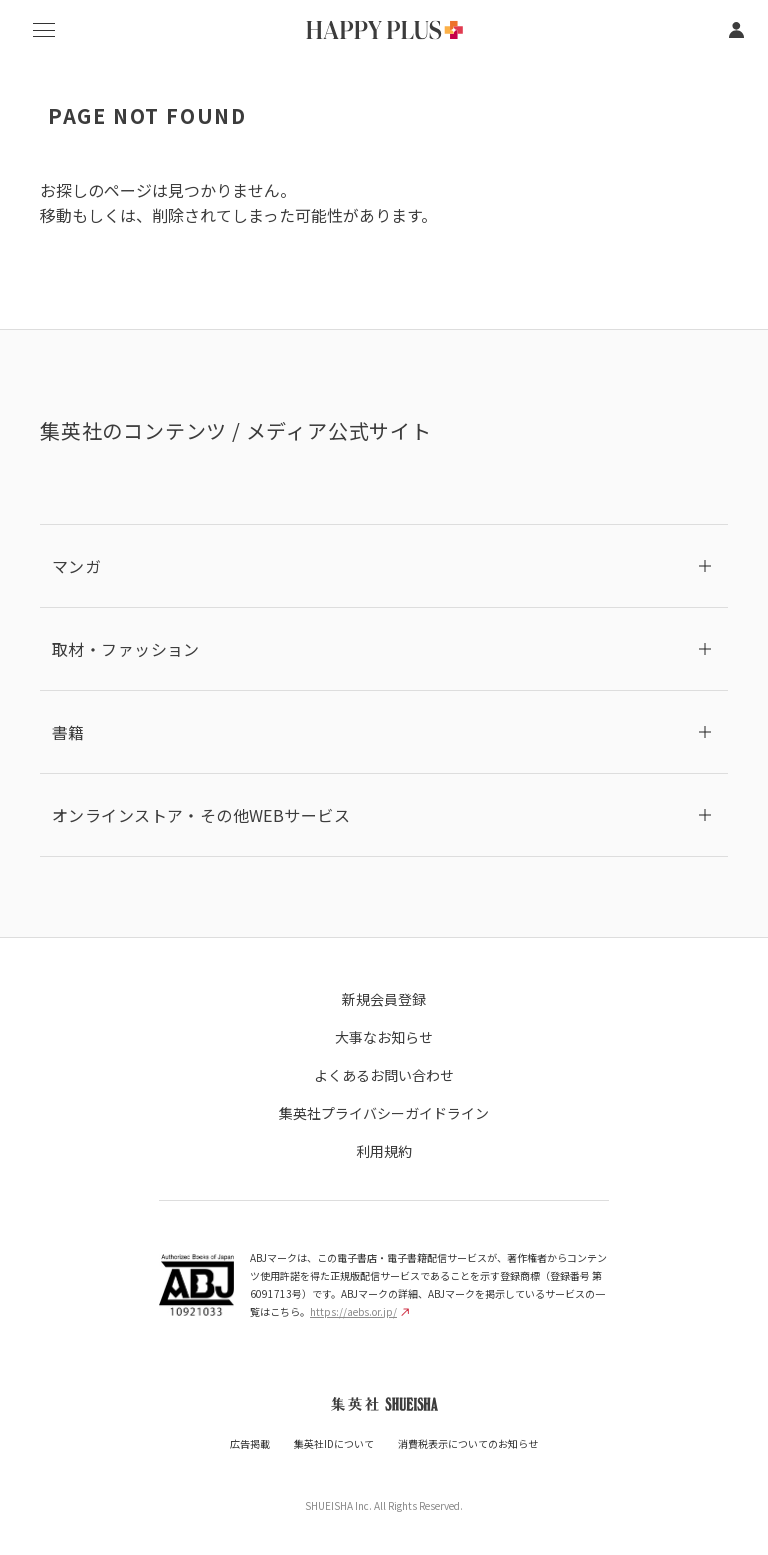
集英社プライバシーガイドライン (384, 1113)
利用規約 (384, 1151)
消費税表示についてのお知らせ (468, 1443)
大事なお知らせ (384, 1037)
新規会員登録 (384, 999)
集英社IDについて (334, 1443)
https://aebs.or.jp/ (359, 1311)
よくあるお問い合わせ (384, 1075)
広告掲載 (250, 1443)
